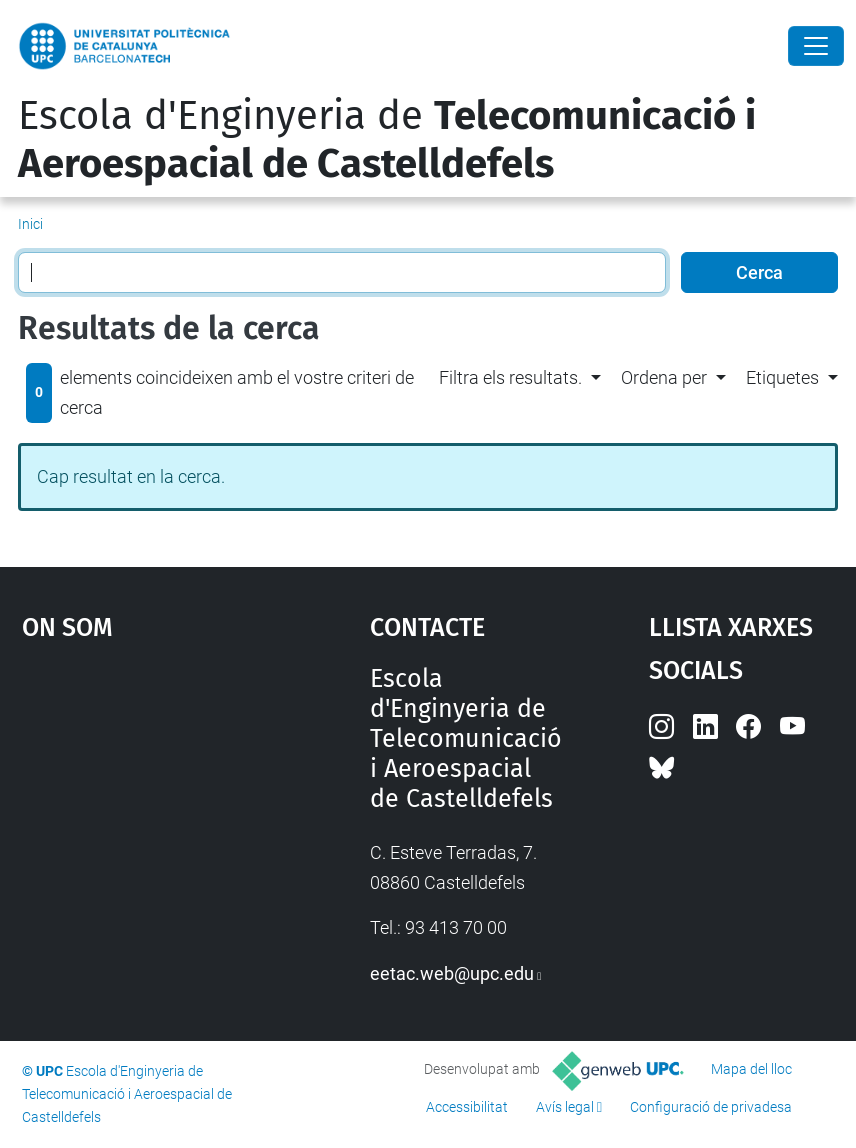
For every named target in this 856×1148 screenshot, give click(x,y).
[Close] (816, 46)
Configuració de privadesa (711, 1107)
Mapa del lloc (751, 1069)
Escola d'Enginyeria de (387, 140)
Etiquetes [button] (782, 377)
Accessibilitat (467, 1107)
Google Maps (149, 814)
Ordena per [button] (664, 377)
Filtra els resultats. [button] (510, 377)
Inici (30, 224)
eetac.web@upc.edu (452, 973)
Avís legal (565, 1107)
